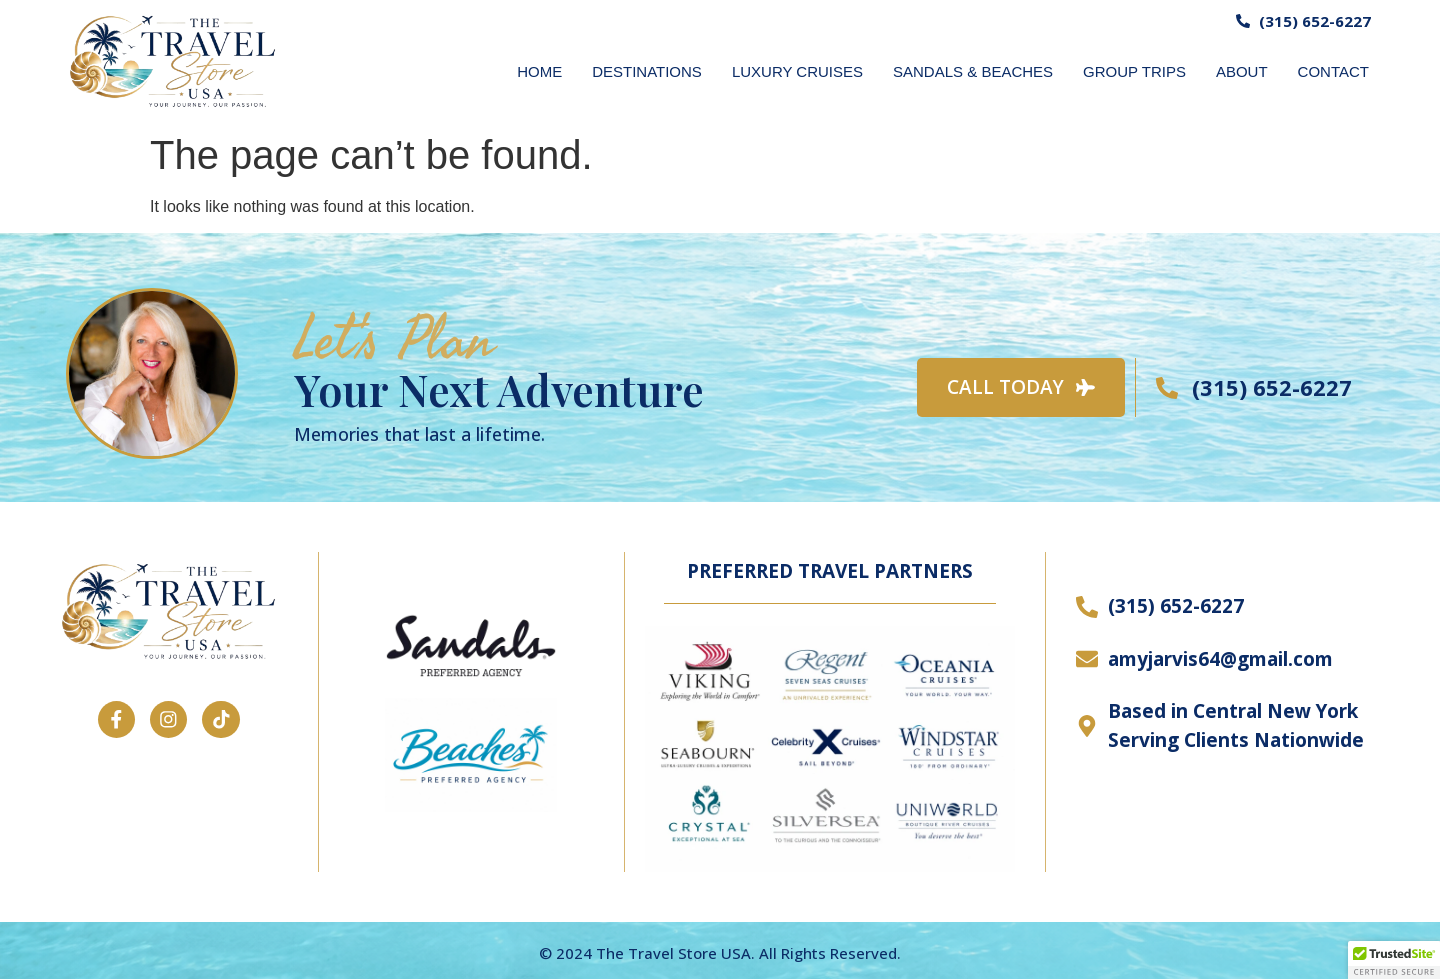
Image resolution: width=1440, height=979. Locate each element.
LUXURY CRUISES (797, 71)
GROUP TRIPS (1134, 71)
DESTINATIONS (647, 71)
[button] (1394, 960)
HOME (539, 71)
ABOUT (1242, 71)
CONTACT (1333, 71)
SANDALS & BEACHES (973, 71)
